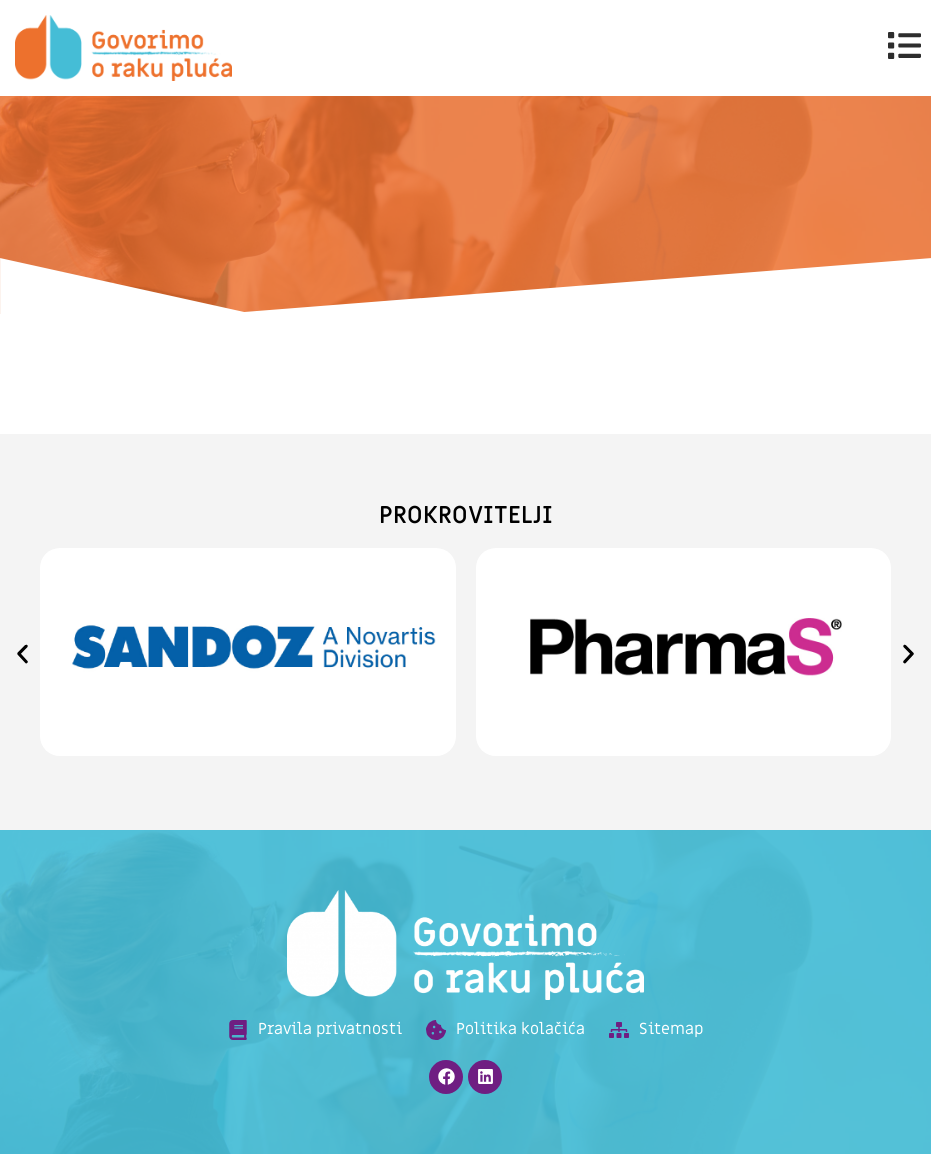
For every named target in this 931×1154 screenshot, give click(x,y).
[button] (22, 654)
